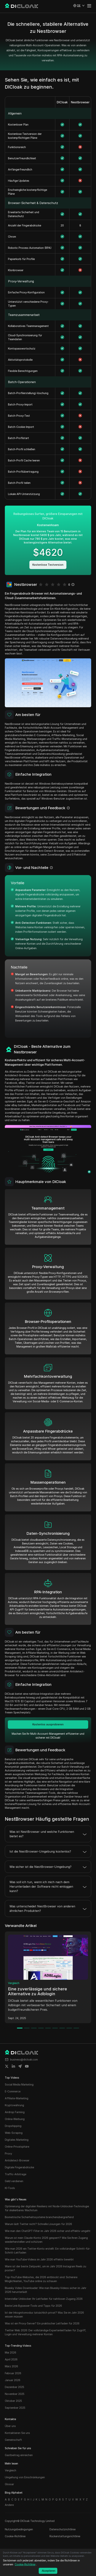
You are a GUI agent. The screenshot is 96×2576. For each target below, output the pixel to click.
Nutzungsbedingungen (19, 2529)
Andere (9, 2504)
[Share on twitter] (7, 2066)
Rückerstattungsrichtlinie (64, 2536)
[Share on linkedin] (13, 2066)
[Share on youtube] (27, 2066)
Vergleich (13, 1983)
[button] (79, 5)
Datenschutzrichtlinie (62, 2529)
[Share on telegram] (20, 2066)
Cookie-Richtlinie (15, 2536)
